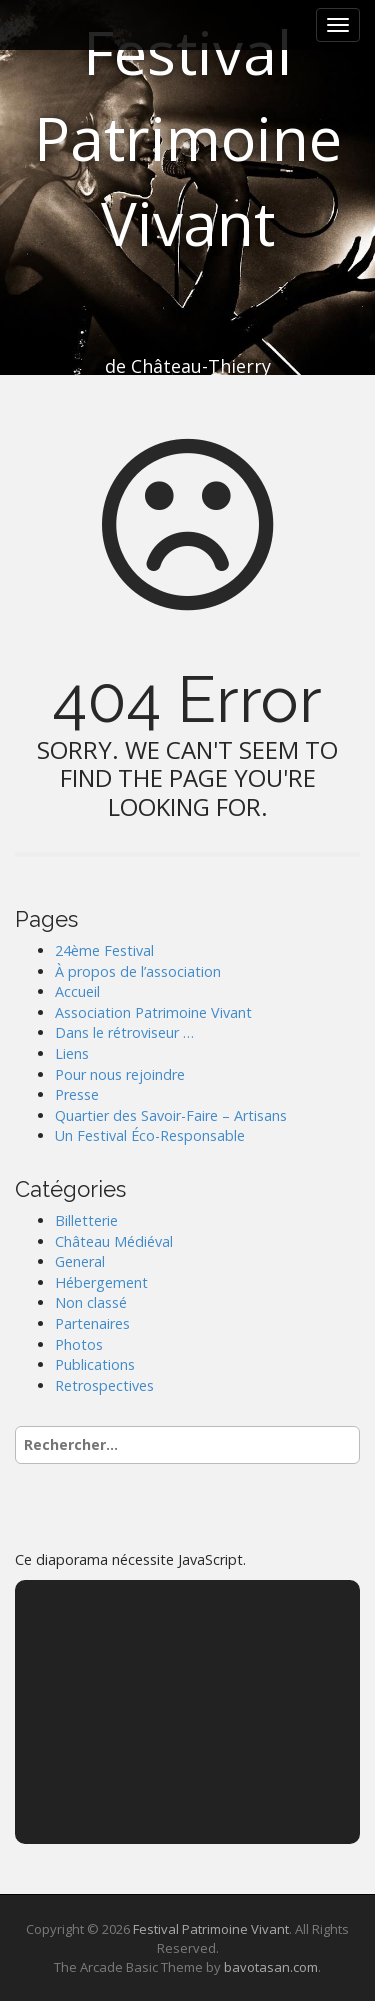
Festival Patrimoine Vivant (188, 137)
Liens (72, 1053)
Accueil (77, 991)
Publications (95, 1364)
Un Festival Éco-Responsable (150, 1135)
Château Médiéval (114, 1241)
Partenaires (92, 1323)
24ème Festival (104, 950)
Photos (79, 1344)
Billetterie (86, 1220)
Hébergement (101, 1282)
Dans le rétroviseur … (124, 1032)
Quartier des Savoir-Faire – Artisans (171, 1115)
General (80, 1261)
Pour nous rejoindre (120, 1074)
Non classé (91, 1302)
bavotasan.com (271, 1967)
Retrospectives (104, 1385)
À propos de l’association (138, 971)
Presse (77, 1094)
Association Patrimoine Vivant (153, 1012)
